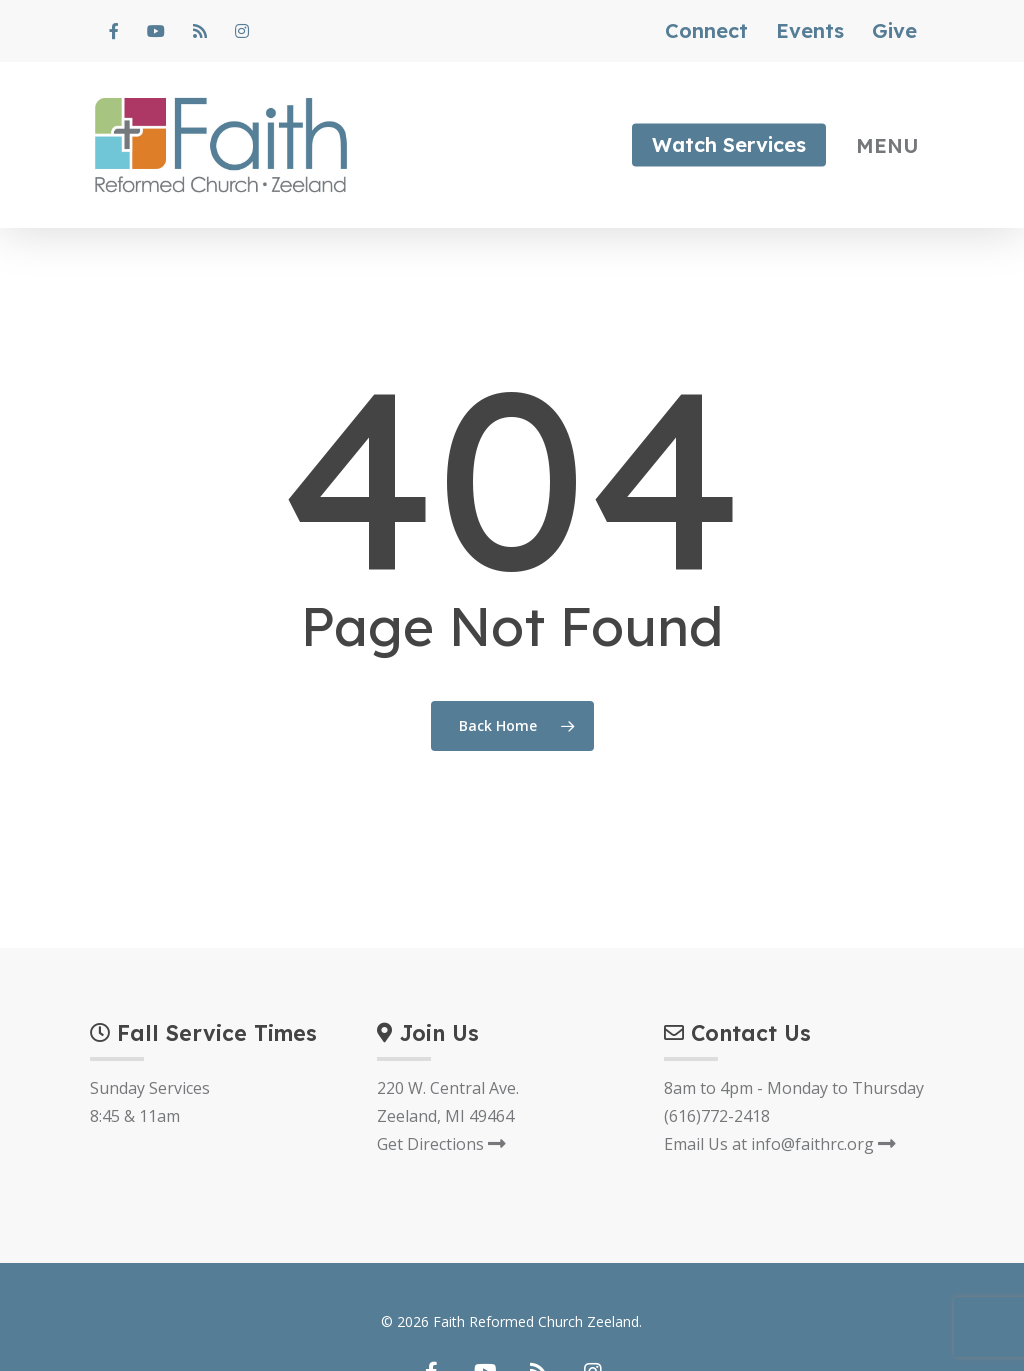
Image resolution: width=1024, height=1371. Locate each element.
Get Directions (441, 1144)
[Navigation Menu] (895, 145)
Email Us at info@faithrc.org (780, 1144)
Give (894, 31)
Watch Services (729, 145)
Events (810, 31)
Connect (706, 31)
